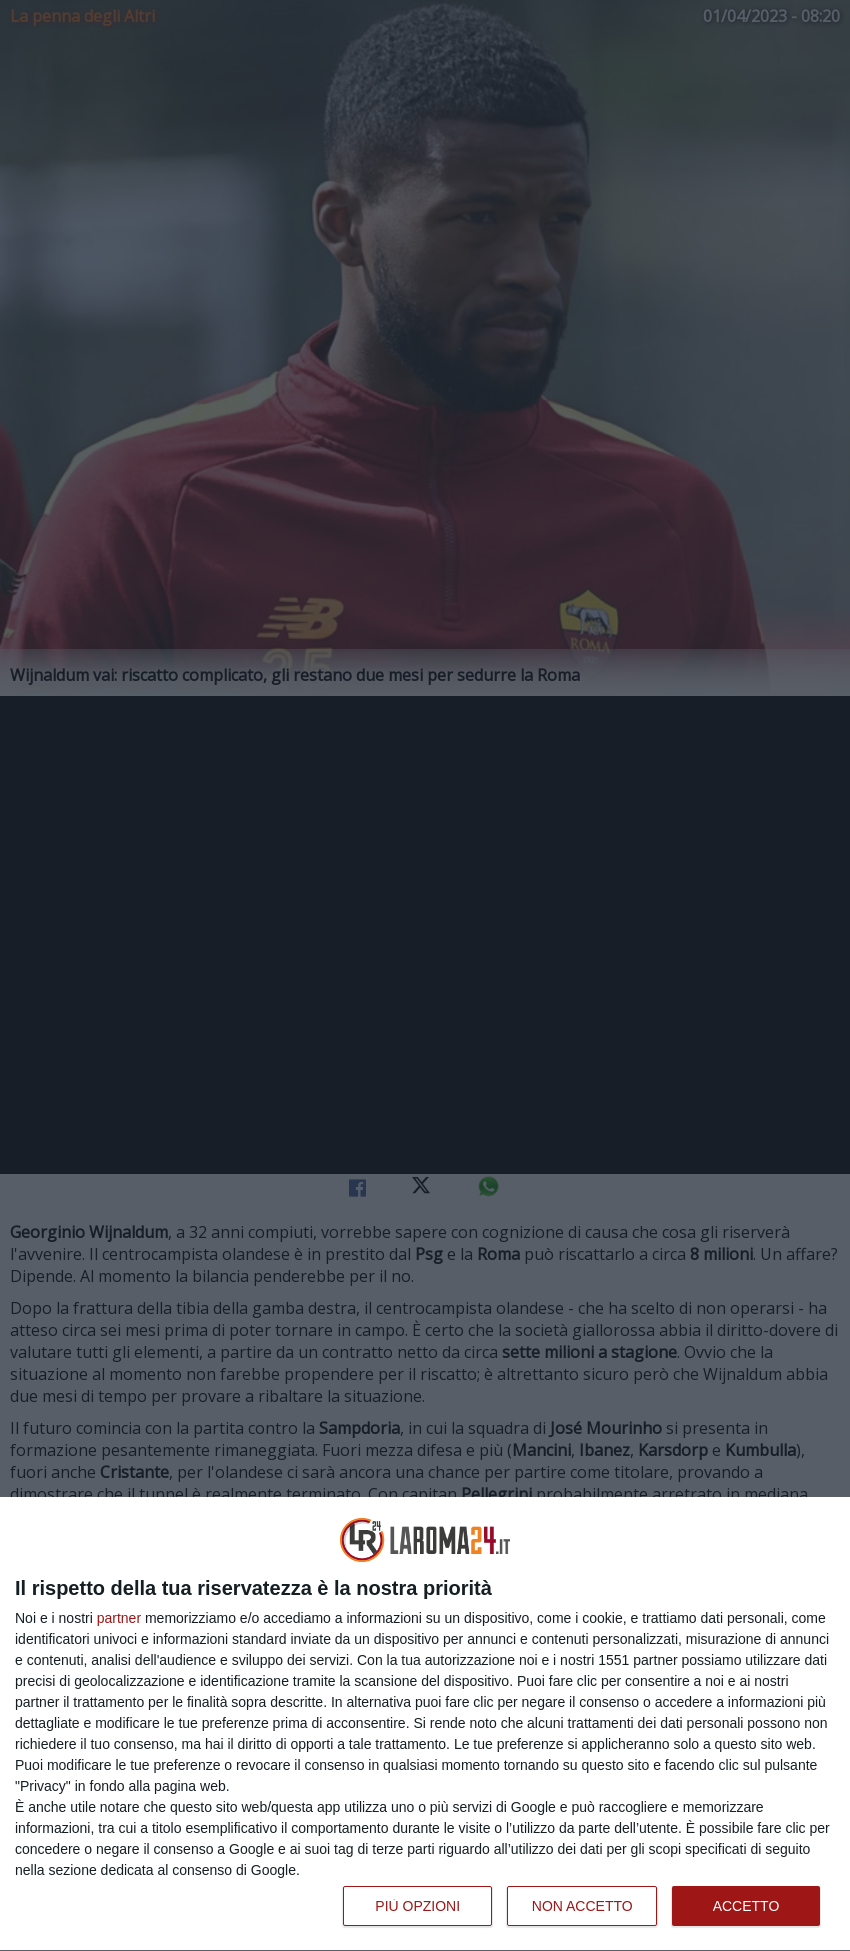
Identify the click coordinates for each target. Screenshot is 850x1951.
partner (119, 1618)
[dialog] (425, 1724)
